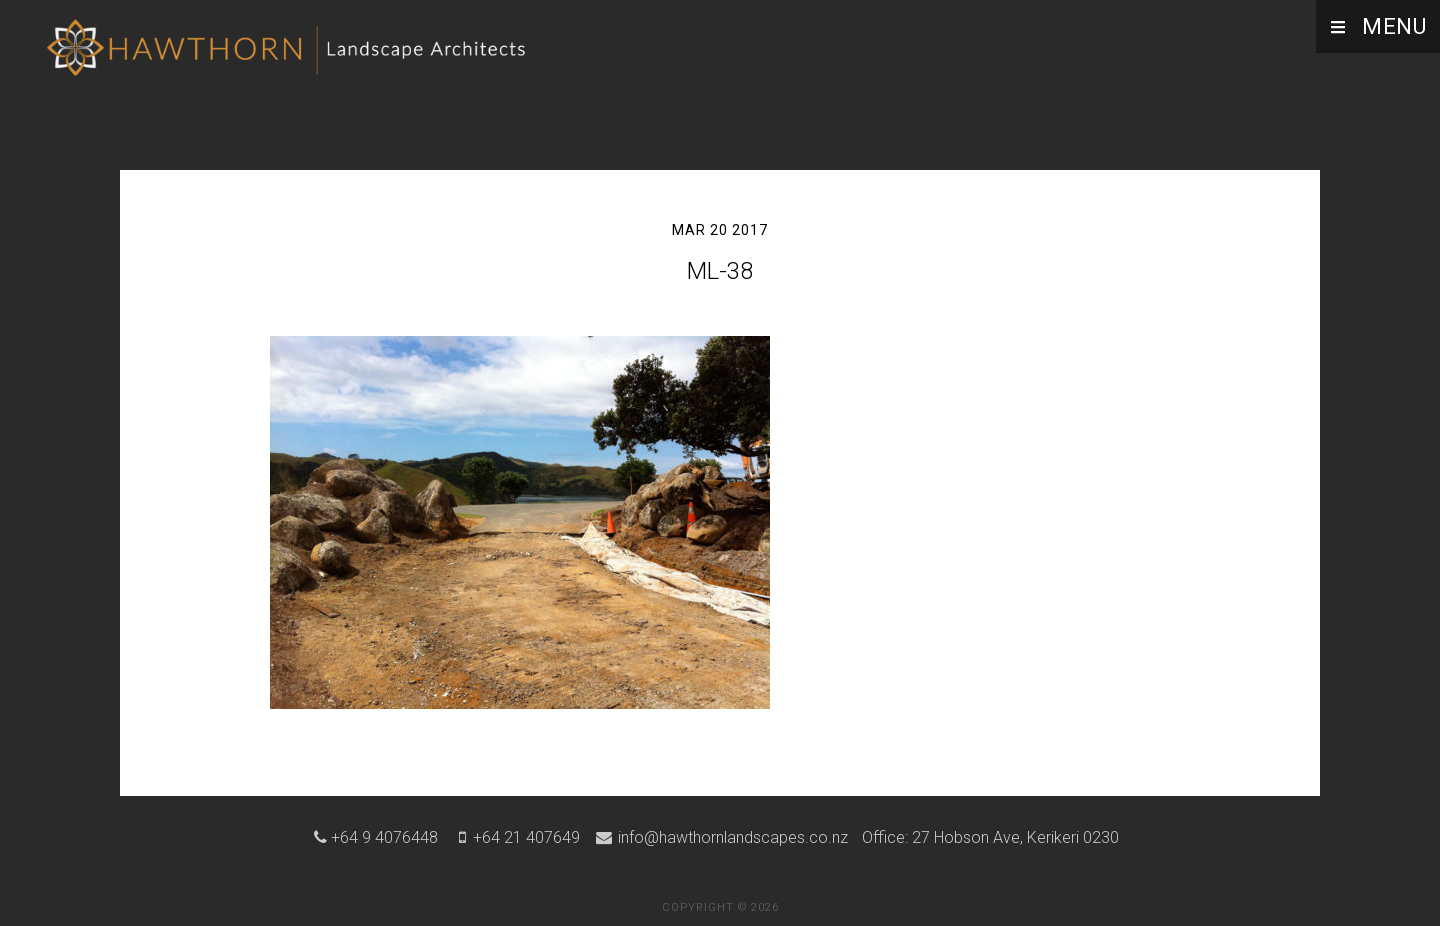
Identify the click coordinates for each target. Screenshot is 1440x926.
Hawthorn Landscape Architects (290, 55)
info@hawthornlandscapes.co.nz (731, 837)
